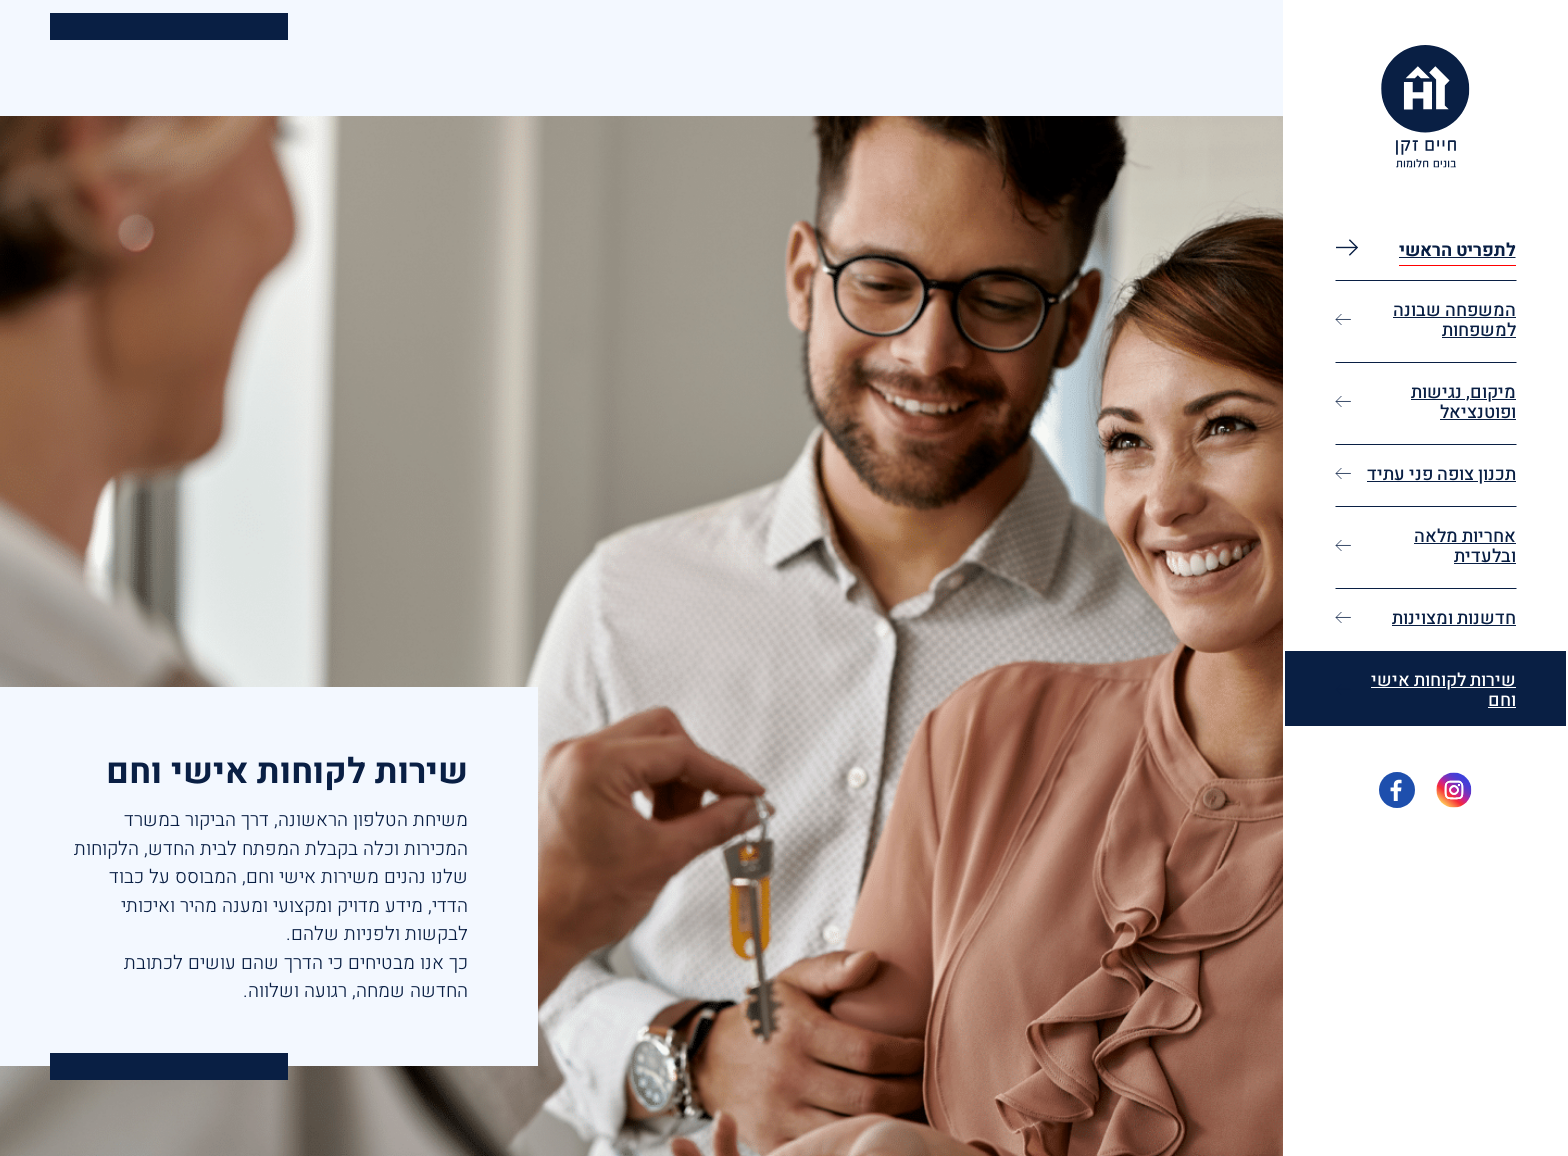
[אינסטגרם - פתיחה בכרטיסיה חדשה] (1454, 790)
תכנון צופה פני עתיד (1441, 474)
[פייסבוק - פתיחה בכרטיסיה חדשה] (1397, 790)
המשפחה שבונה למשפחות (1454, 320)
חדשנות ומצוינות (1454, 618)
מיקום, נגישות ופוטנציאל (1463, 402)
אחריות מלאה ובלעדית (1465, 546)
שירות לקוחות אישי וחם (1443, 690)
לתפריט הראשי (1457, 250)
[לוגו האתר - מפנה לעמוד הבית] (1425, 106)
